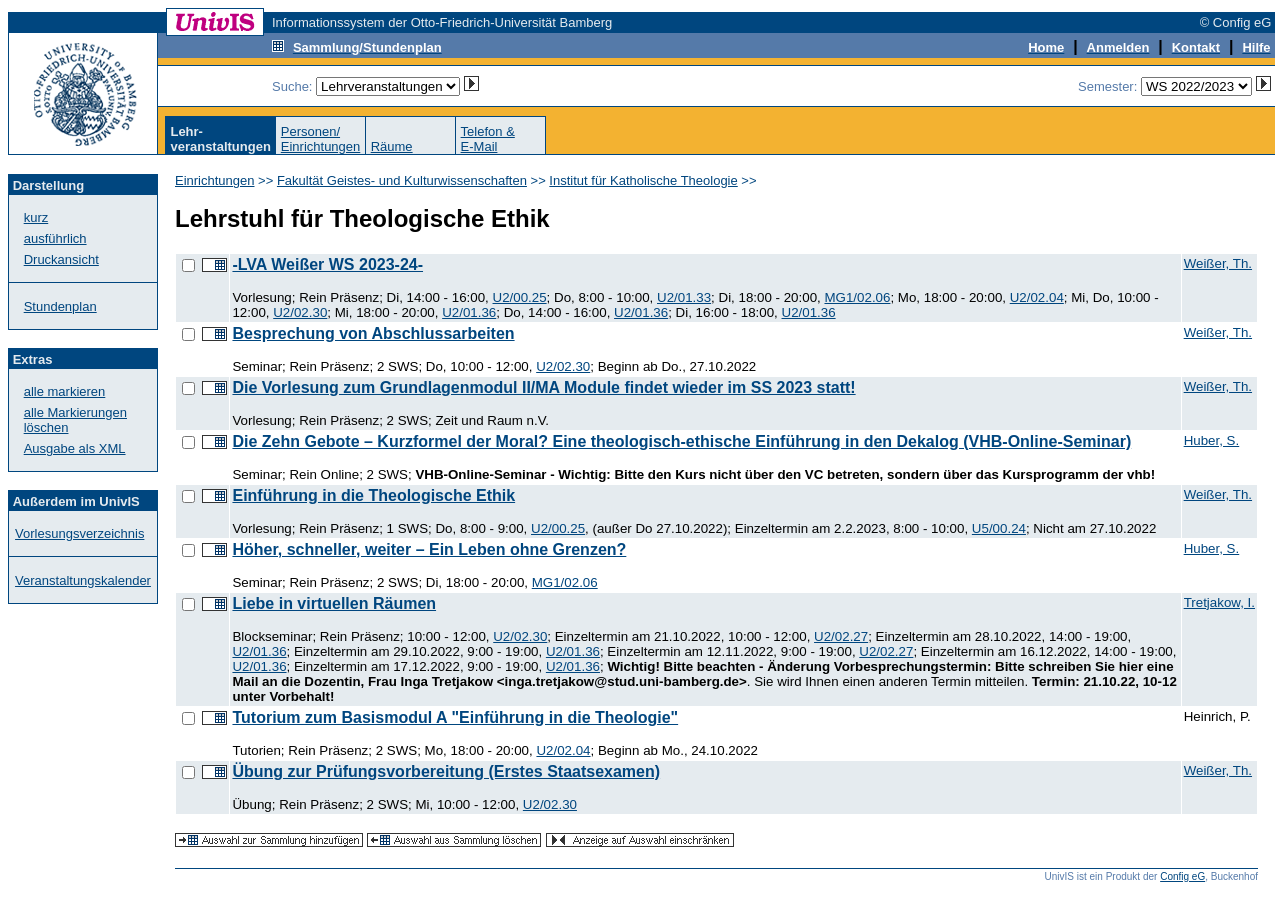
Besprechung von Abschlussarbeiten (373, 333)
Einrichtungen (215, 180)
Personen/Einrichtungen (321, 139)
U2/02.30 (300, 312)
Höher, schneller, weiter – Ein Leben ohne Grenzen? (429, 549)
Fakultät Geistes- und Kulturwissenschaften (402, 180)
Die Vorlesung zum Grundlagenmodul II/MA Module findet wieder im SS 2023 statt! (543, 387)
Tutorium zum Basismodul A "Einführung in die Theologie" (455, 717)
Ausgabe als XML (75, 448)
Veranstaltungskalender (83, 580)
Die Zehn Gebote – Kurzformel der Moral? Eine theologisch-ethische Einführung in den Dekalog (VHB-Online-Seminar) (681, 441)
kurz (36, 217)
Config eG (1182, 876)
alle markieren (65, 391)
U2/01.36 (469, 312)
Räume (392, 146)
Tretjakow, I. (1219, 602)
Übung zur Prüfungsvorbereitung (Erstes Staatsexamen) (446, 771)
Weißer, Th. (1218, 263)
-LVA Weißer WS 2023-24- (327, 264)
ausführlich (55, 238)
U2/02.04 (1037, 297)
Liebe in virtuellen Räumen (334, 603)
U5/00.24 (999, 528)
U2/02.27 (841, 636)
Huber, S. (1212, 440)
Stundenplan (60, 306)
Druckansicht (61, 259)
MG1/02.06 (857, 297)
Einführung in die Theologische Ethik (373, 495)
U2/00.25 (520, 297)
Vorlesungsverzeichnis (79, 533)
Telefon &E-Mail (488, 139)
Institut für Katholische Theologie (643, 180)
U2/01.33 (684, 297)
